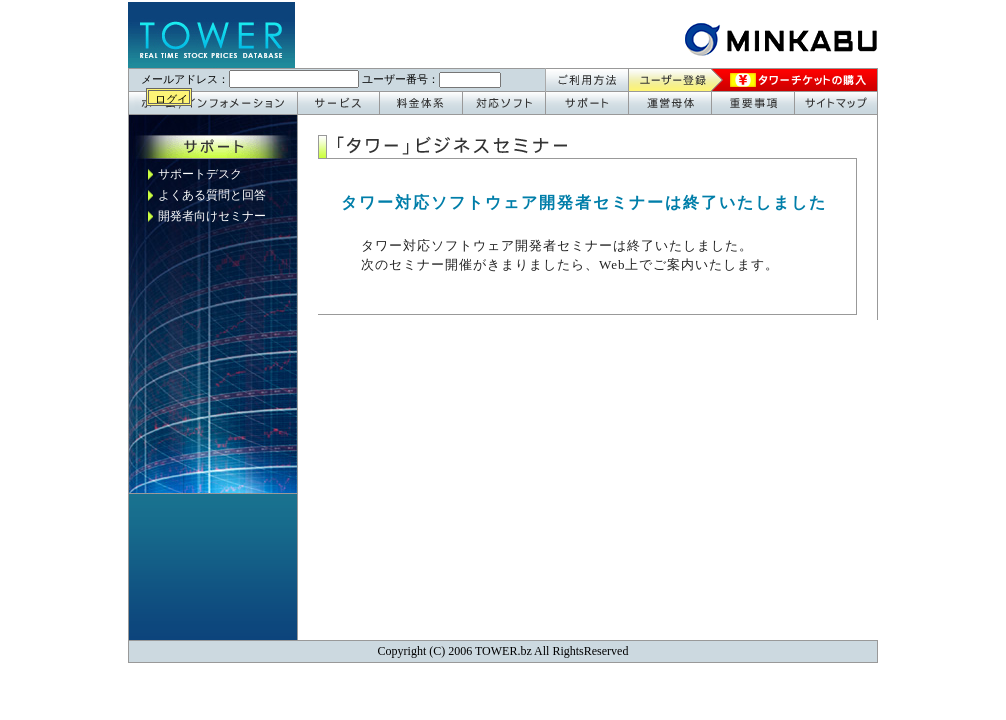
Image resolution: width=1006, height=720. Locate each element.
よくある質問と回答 (212, 195)
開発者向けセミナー (212, 216)
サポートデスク (200, 174)
